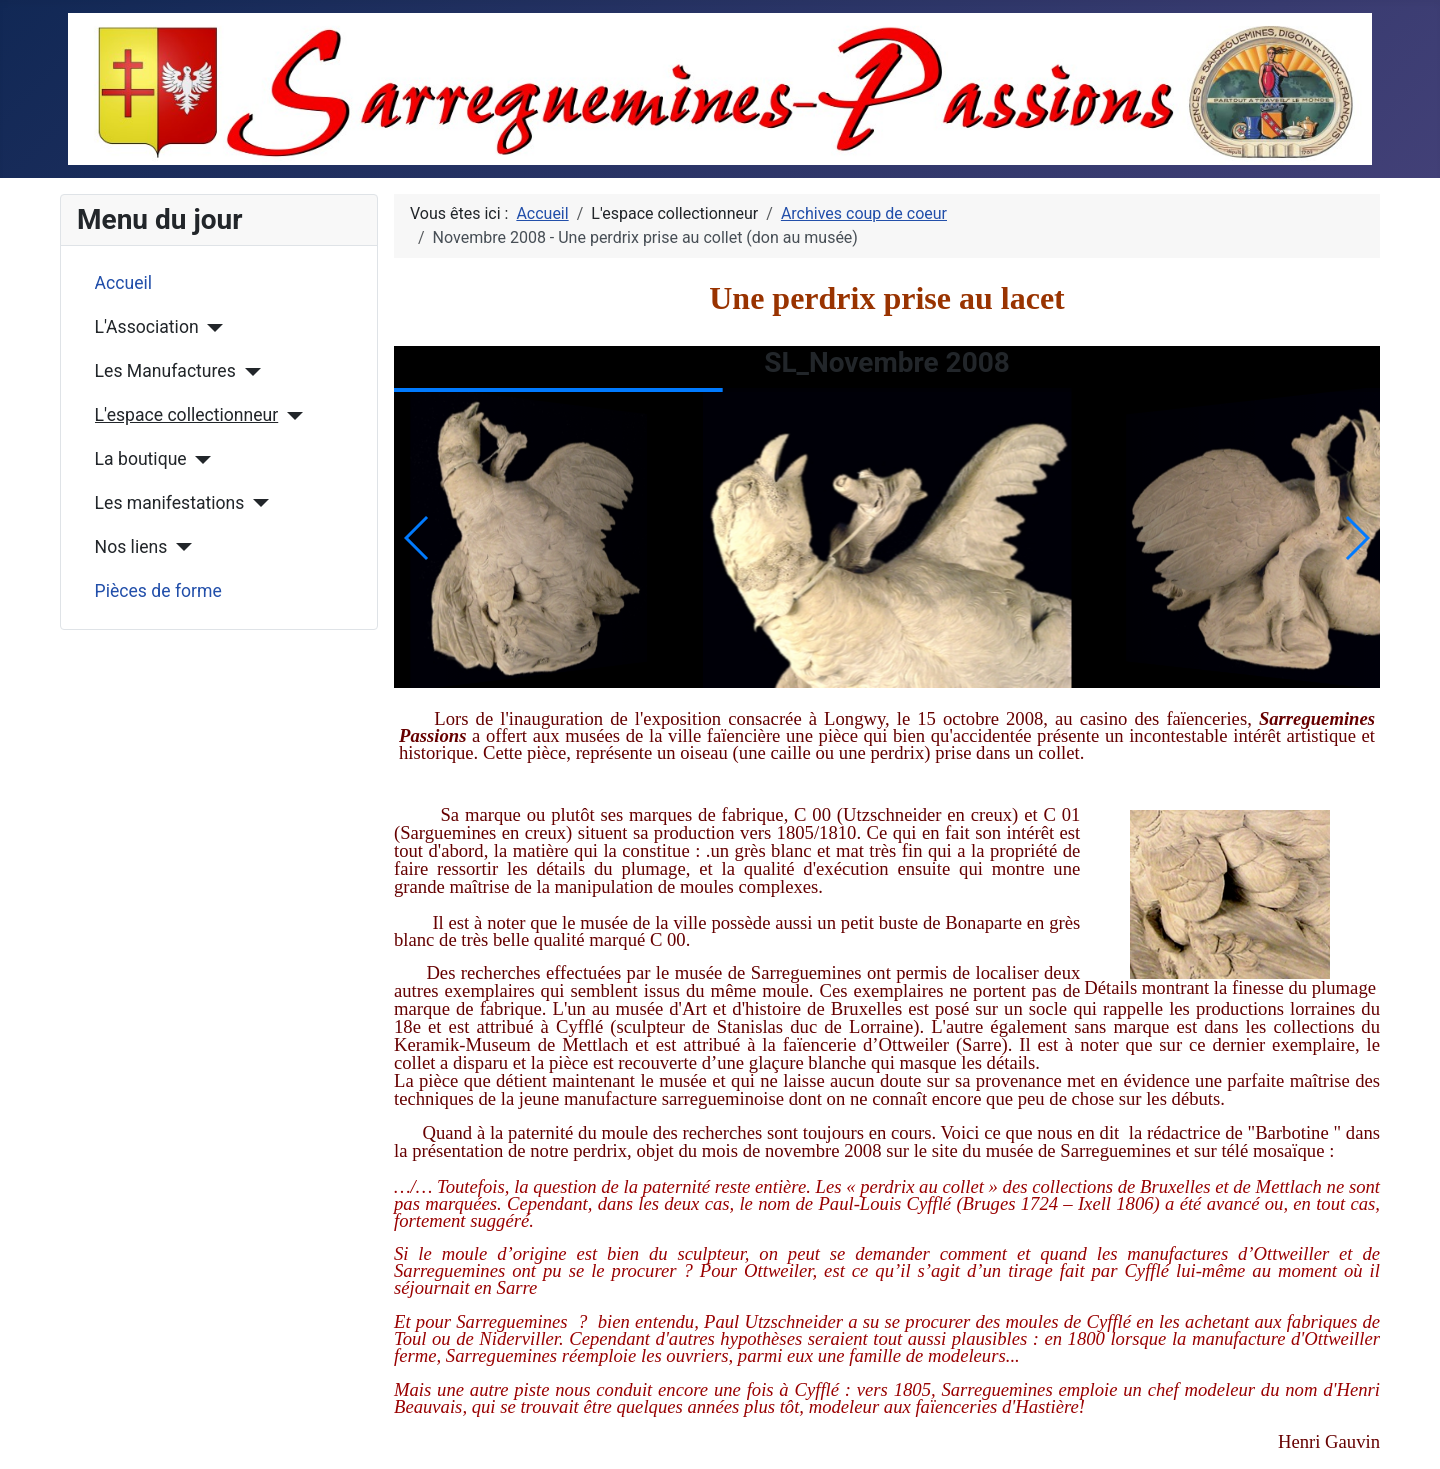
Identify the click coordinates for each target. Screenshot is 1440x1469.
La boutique (141, 459)
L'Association (147, 327)
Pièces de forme (158, 591)
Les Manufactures (165, 371)
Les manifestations (170, 503)
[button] (1356, 538)
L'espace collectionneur (187, 415)
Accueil (123, 283)
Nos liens (131, 547)
